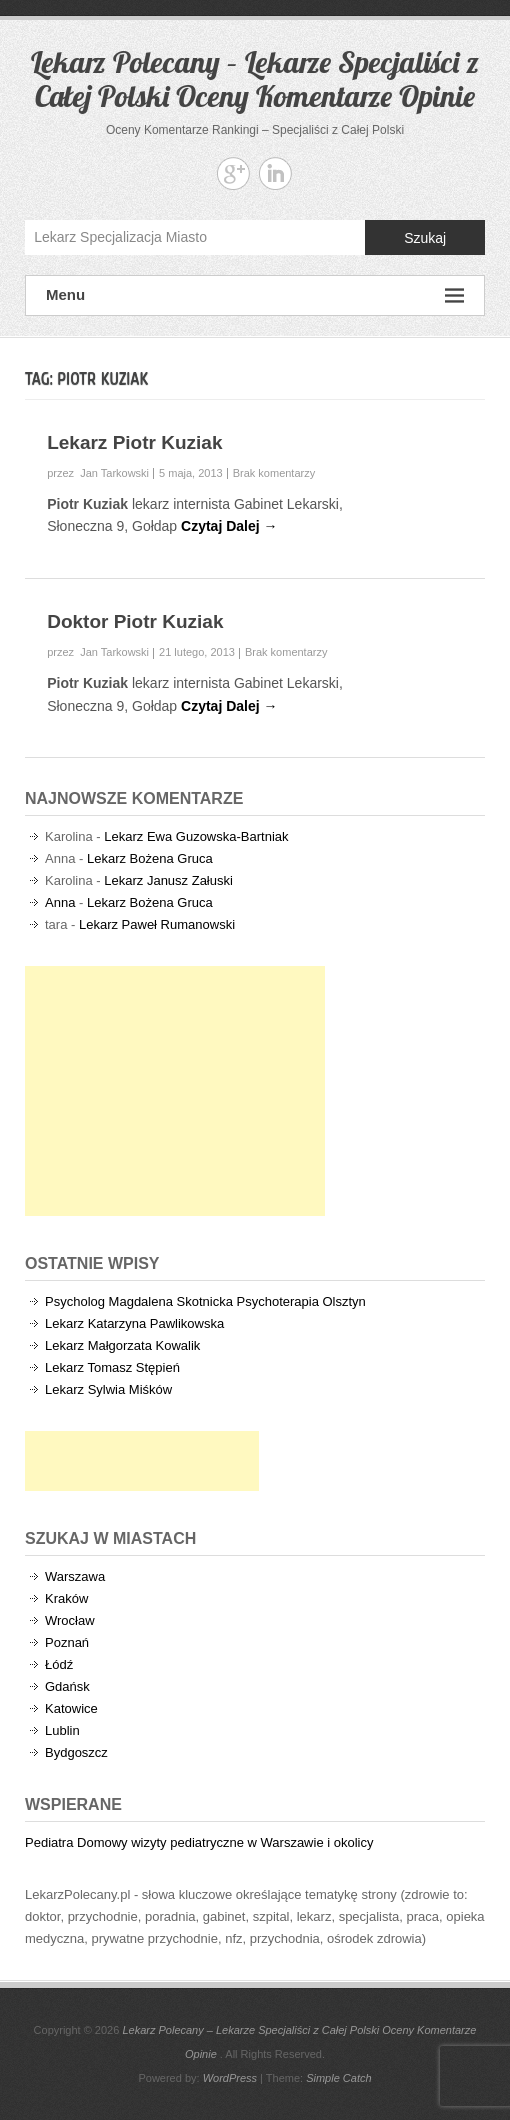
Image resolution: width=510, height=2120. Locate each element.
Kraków (66, 1598)
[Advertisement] (175, 1091)
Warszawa (75, 1576)
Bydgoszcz (76, 1752)
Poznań (67, 1642)
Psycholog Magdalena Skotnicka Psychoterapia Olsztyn (205, 1301)
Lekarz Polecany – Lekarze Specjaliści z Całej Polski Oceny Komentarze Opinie (255, 79)
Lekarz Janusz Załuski (168, 880)
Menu (255, 295)
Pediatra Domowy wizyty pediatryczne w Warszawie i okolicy (199, 1842)
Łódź (59, 1664)
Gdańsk (67, 1686)
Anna (60, 902)
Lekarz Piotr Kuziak (134, 442)
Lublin (62, 1730)
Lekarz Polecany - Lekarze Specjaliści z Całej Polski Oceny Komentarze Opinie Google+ (233, 173)
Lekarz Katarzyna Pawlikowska (134, 1323)
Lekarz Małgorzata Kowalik (122, 1345)
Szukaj (425, 238)
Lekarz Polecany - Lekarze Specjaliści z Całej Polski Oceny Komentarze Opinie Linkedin (275, 173)
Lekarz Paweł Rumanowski (157, 924)
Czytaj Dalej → (229, 526)
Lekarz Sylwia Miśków (108, 1389)
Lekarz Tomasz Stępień (112, 1367)
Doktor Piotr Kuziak (135, 621)
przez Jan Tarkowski (98, 473)
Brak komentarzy (274, 473)
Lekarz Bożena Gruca (150, 858)
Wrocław (70, 1620)
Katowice (71, 1708)
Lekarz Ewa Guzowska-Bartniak (196, 836)
